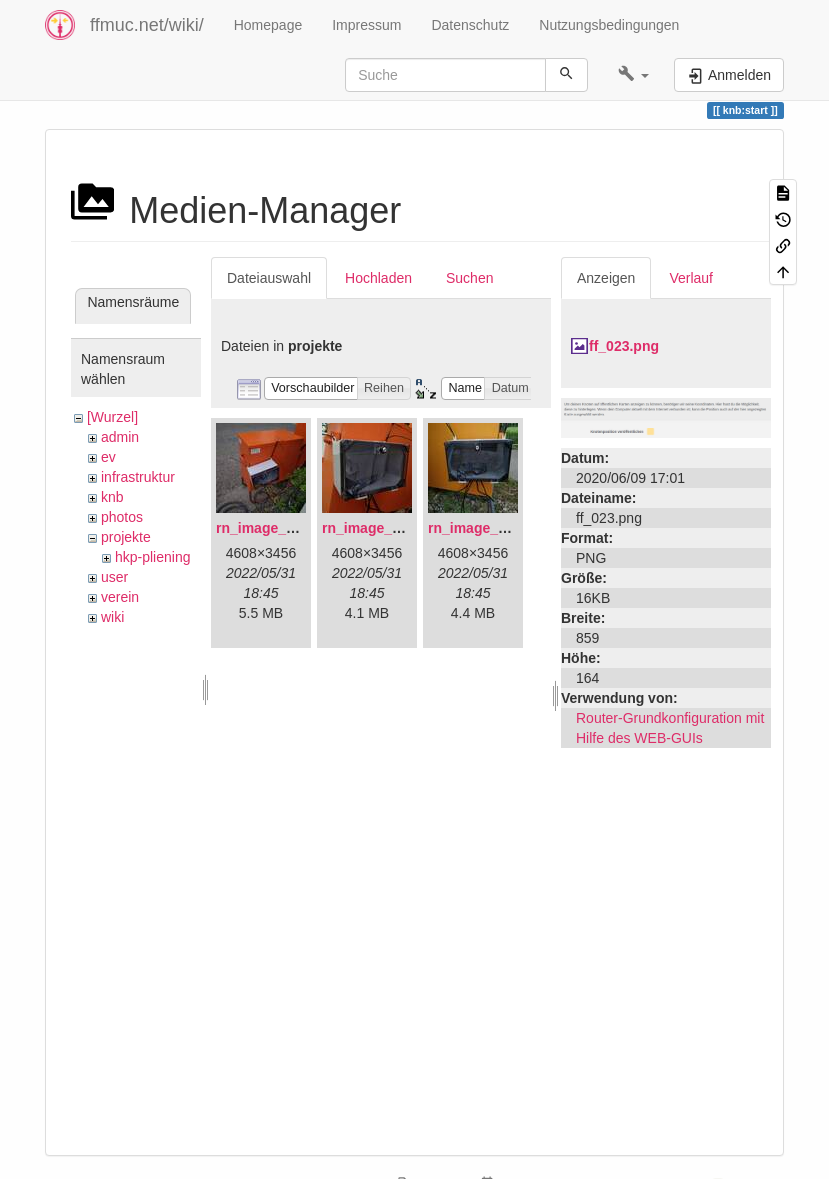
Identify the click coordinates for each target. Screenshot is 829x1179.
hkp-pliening (153, 557)
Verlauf (691, 278)
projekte (126, 537)
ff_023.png (624, 346)
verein (120, 597)
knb (112, 497)
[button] (633, 75)
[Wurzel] (112, 417)
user (114, 577)
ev (108, 457)
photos (122, 517)
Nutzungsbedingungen (609, 25)
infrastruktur (138, 477)
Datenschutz (470, 25)
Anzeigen (606, 278)
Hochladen (378, 278)
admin (120, 437)
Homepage (268, 25)
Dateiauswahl (269, 278)
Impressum (366, 25)
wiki (112, 617)
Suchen (469, 278)
